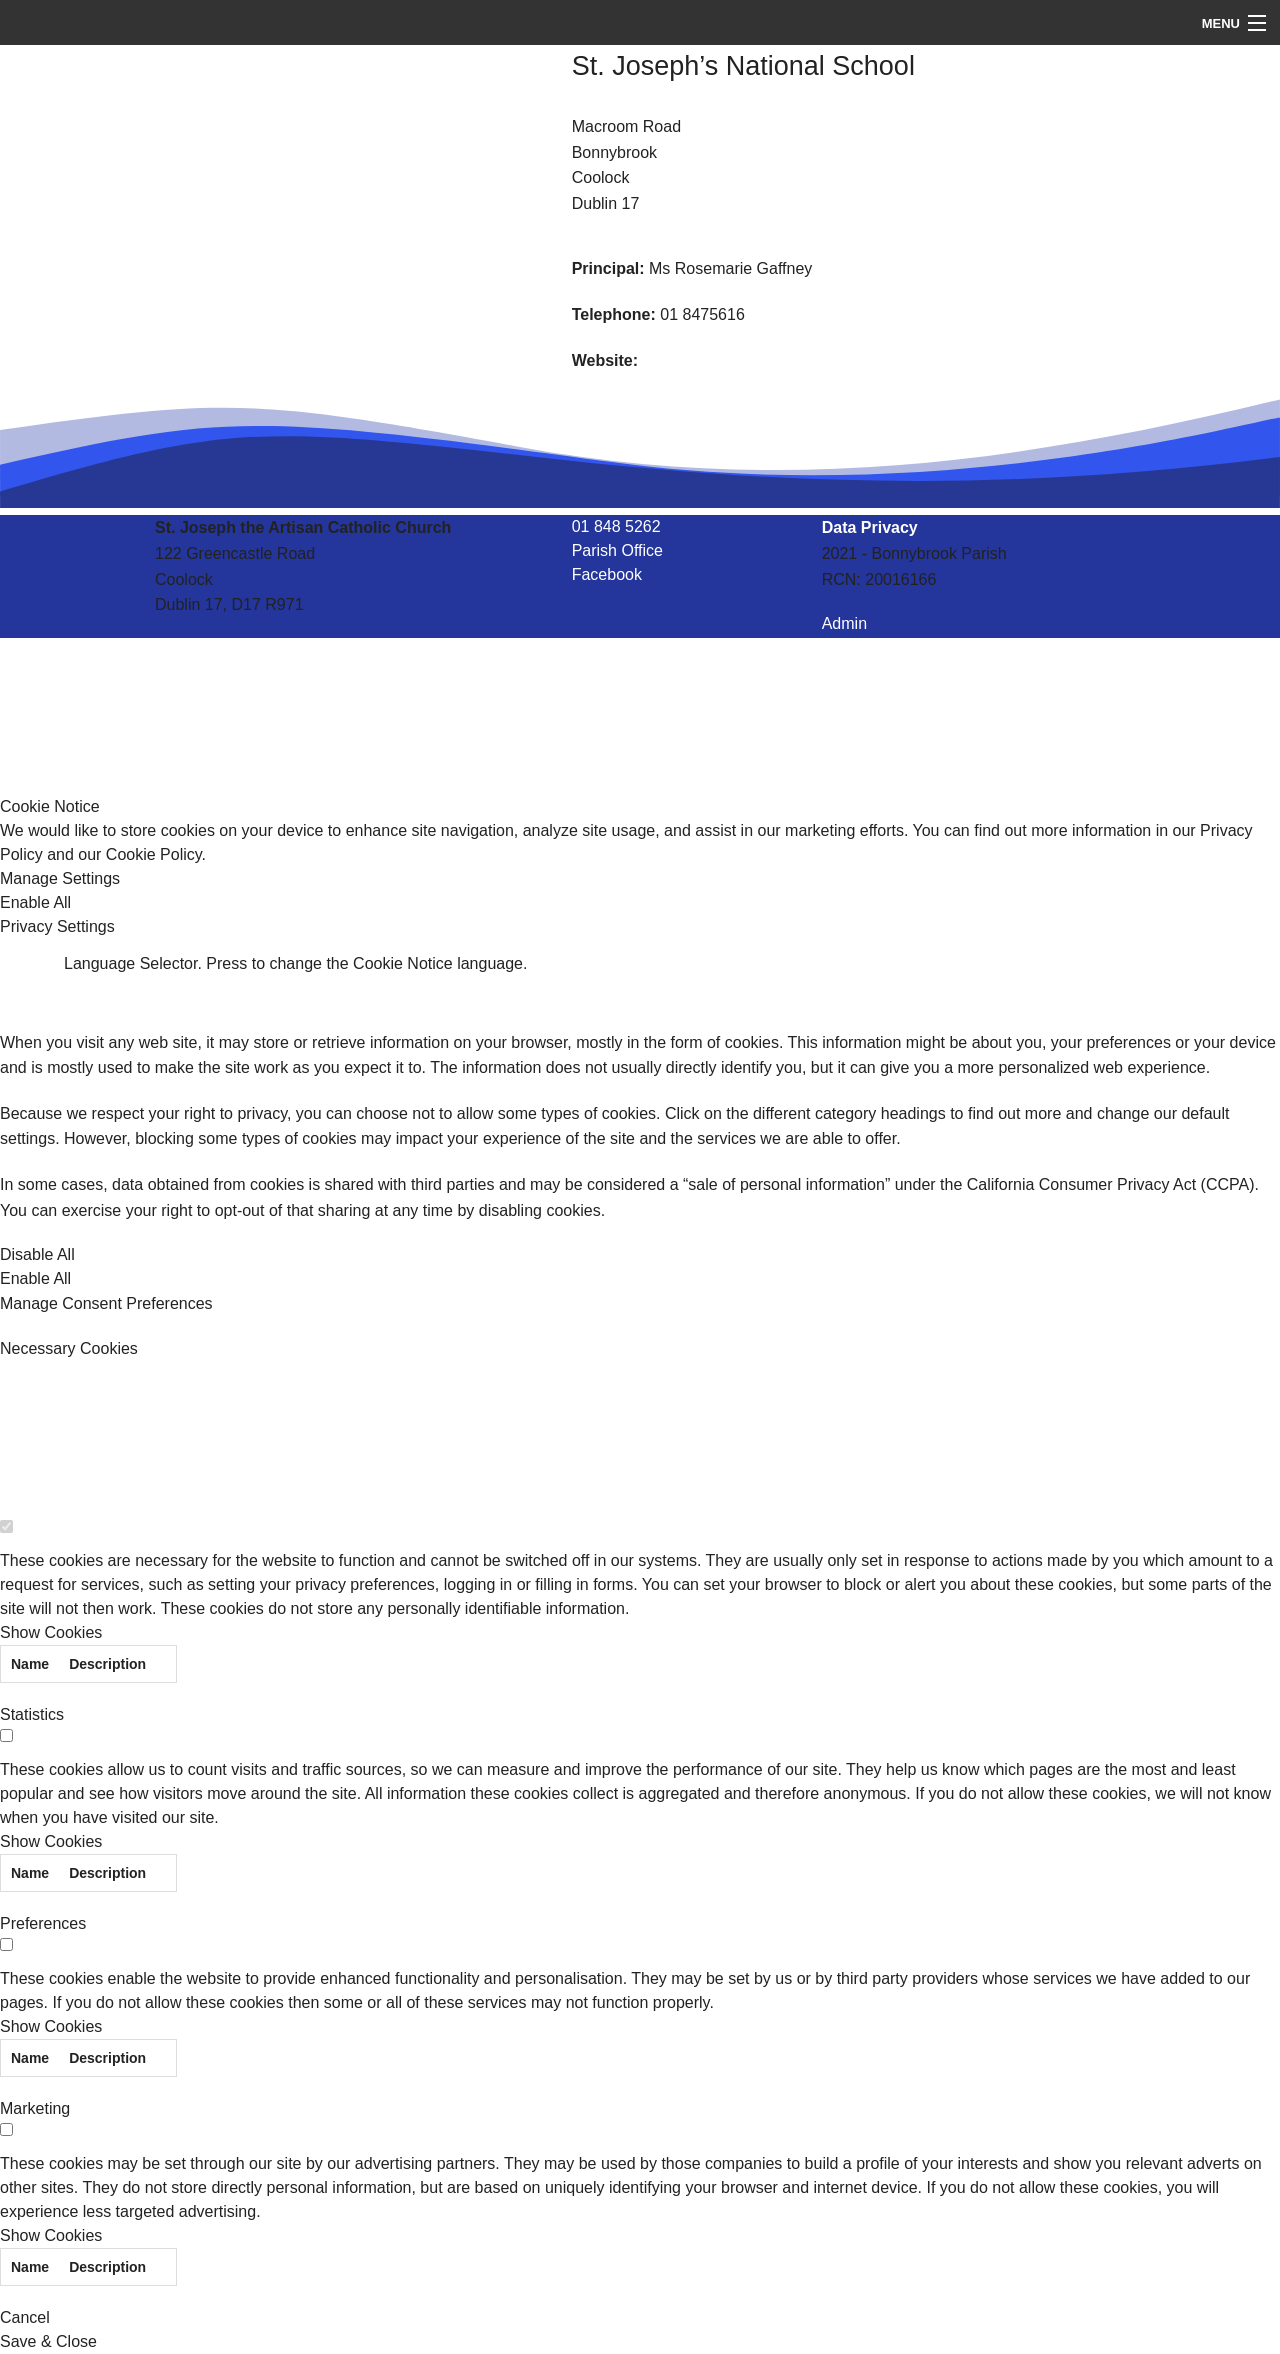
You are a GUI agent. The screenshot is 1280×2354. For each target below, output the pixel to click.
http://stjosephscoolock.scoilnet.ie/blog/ (781, 360)
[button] (640, 879)
